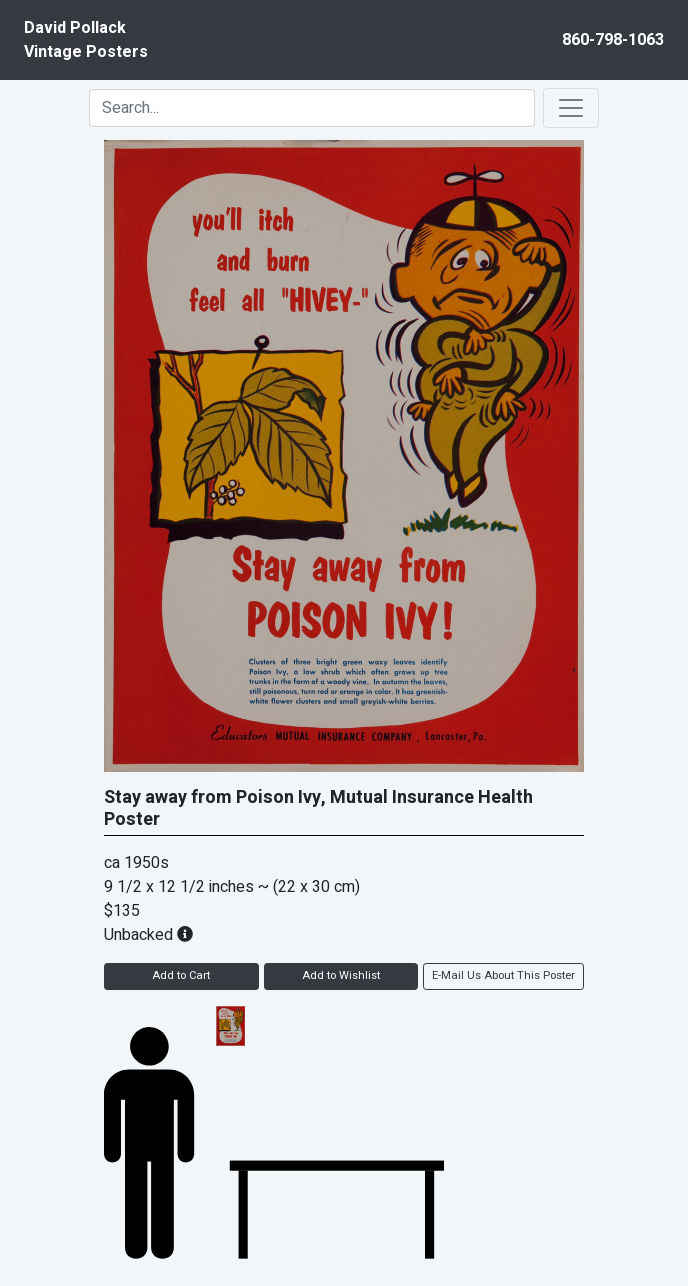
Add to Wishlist (341, 975)
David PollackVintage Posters (86, 40)
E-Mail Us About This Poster (503, 975)
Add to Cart (181, 975)
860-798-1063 (613, 40)
